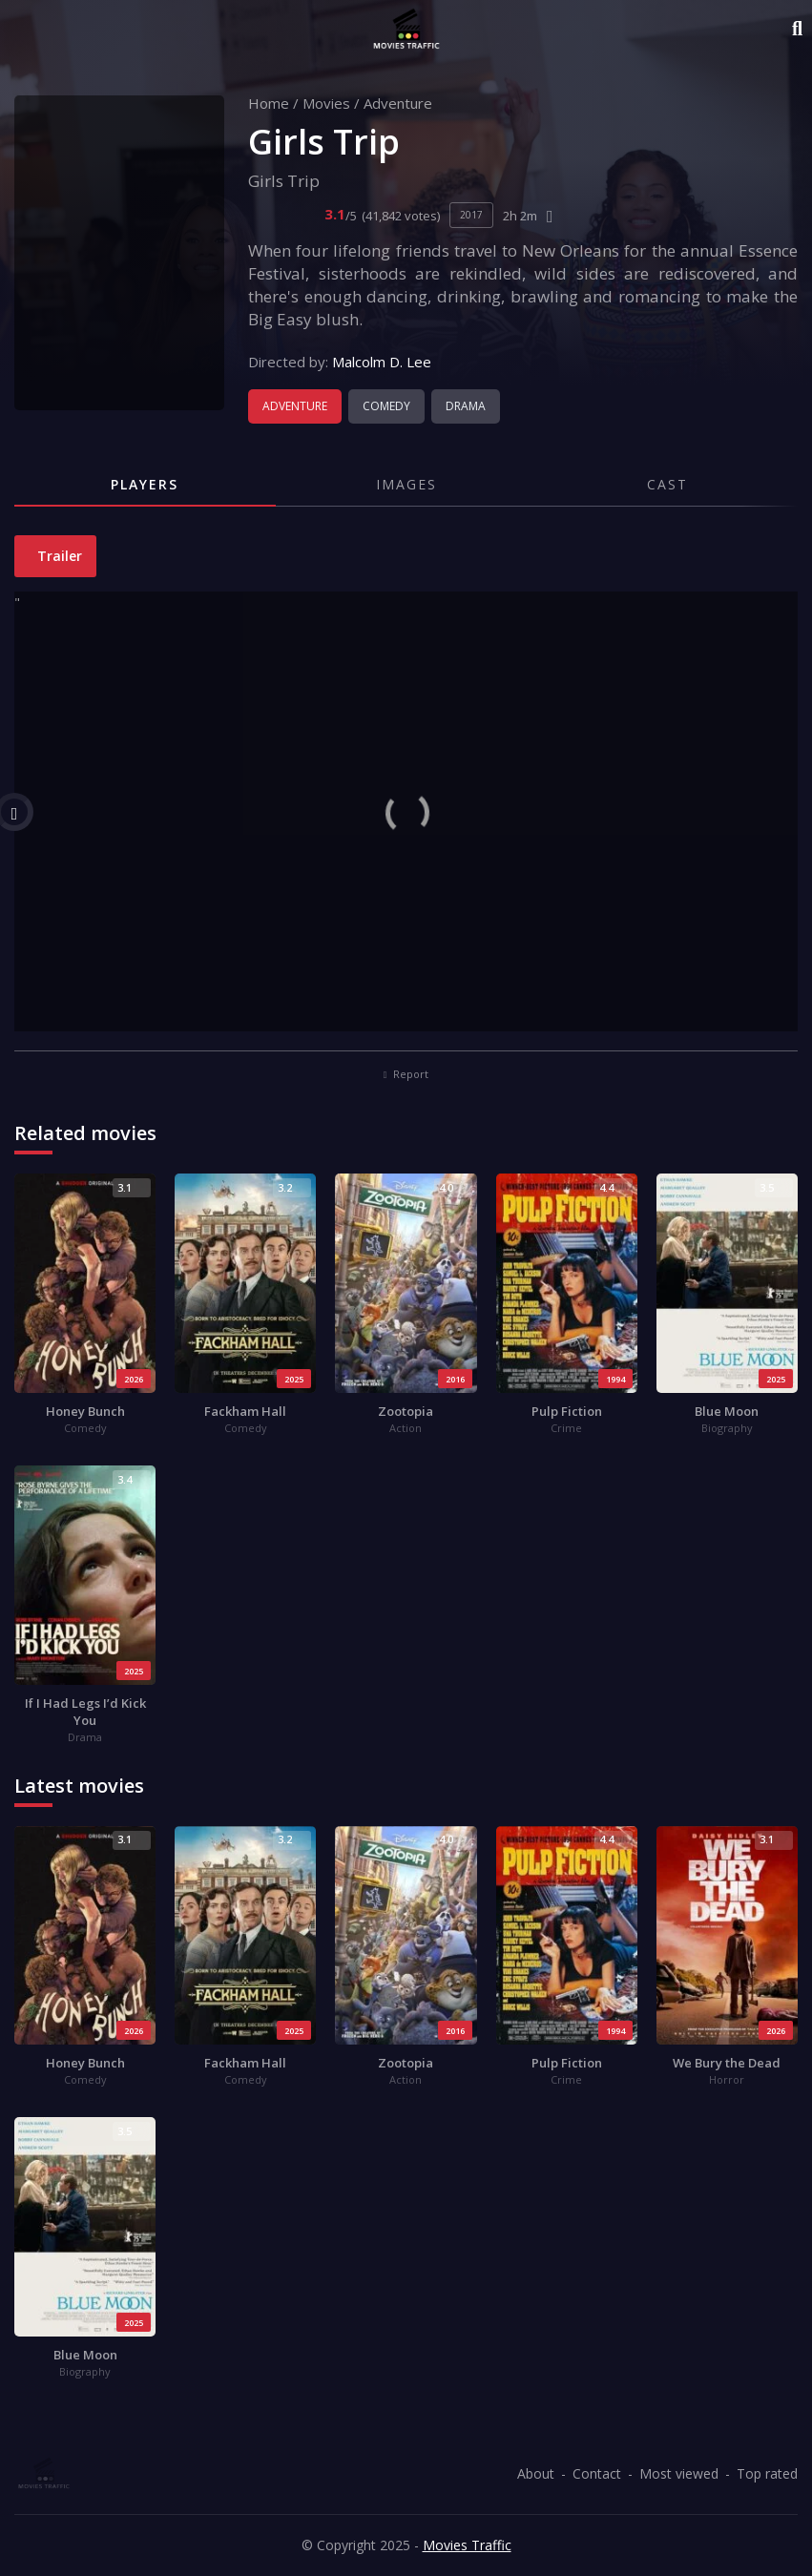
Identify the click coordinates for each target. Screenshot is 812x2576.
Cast (667, 484)
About (535, 2473)
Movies (326, 103)
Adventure (398, 103)
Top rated (767, 2473)
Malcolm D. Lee (381, 361)
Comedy (386, 406)
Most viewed (678, 2473)
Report (406, 1074)
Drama (466, 406)
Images (406, 484)
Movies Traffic (467, 2545)
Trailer (57, 556)
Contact (597, 2473)
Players (144, 484)
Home (268, 103)
